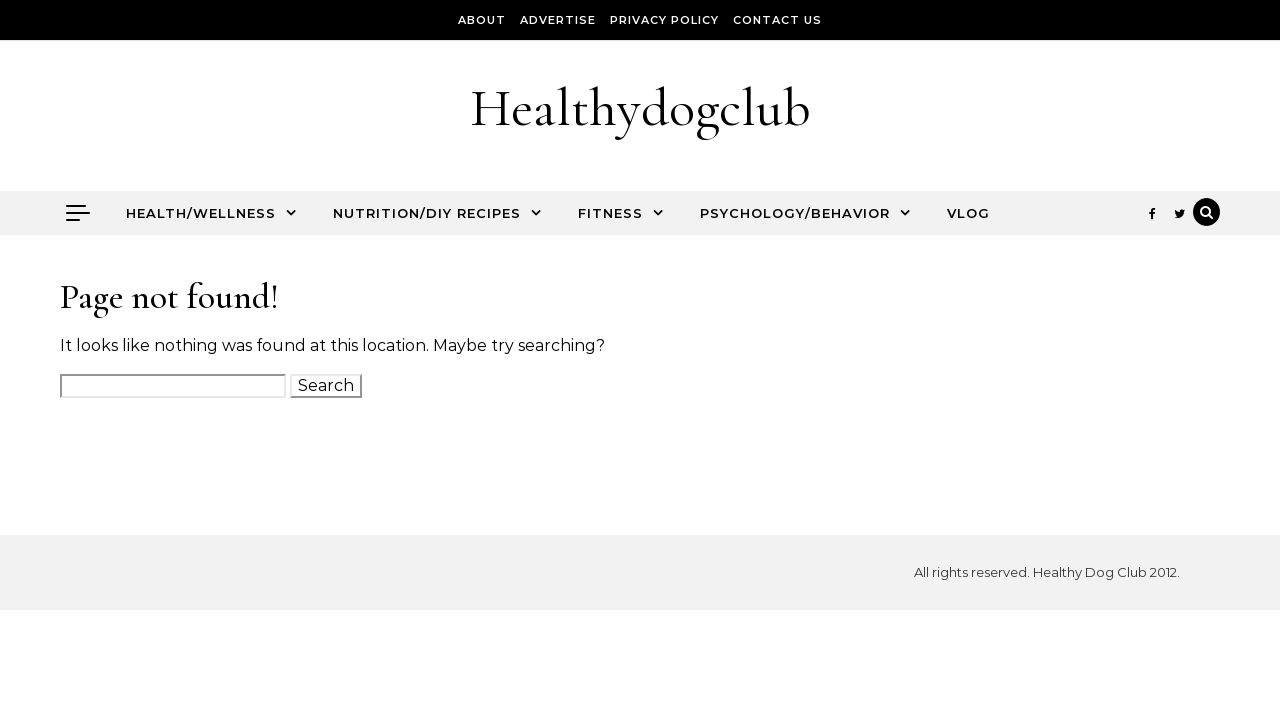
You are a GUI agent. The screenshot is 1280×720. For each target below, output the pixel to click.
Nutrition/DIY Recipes (427, 213)
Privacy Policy (664, 20)
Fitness (610, 213)
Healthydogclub (640, 107)
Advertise (558, 20)
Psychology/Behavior (795, 213)
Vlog (968, 213)
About (482, 20)
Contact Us (777, 20)
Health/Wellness (201, 213)
